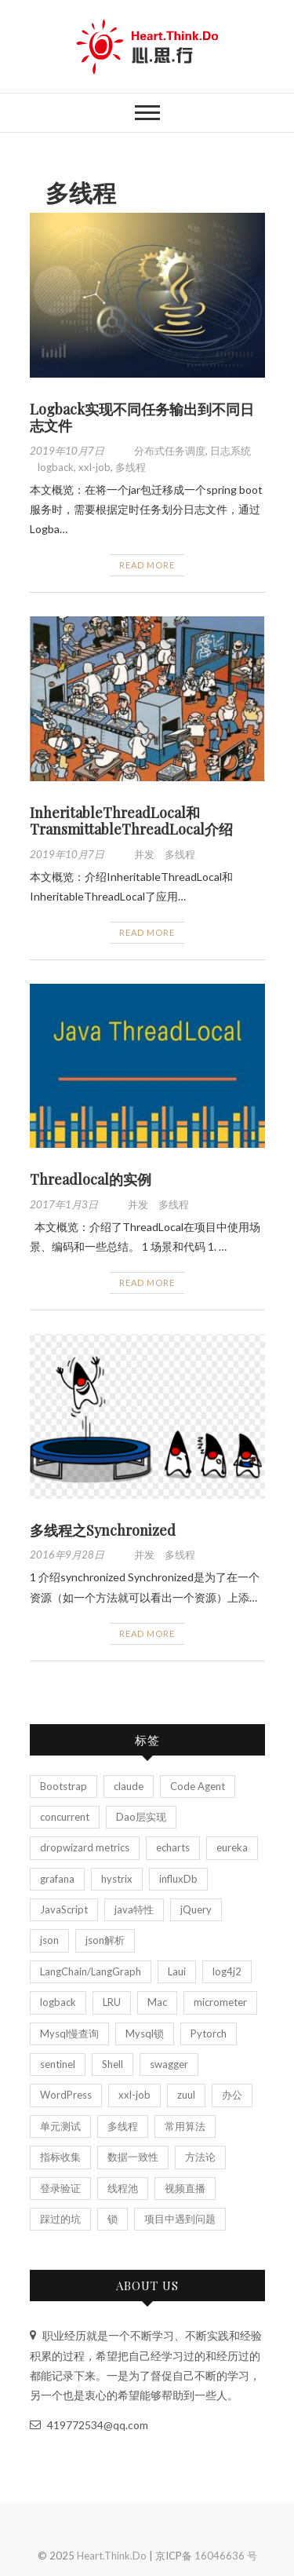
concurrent (64, 1817)
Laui (177, 1971)
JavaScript (64, 1909)
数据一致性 (132, 2156)
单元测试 (60, 2126)
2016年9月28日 (68, 1554)
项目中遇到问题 (180, 2218)
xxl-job (94, 467)
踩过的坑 (60, 2218)
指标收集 (60, 2156)
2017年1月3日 (65, 1204)
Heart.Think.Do (112, 2555)
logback (56, 467)
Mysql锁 (144, 2033)
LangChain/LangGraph (90, 1971)
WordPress (66, 2094)
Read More (147, 565)
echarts (173, 1847)
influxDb (178, 1879)
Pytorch (209, 2033)
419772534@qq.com (89, 2425)
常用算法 (185, 2126)
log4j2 (226, 1971)
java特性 (134, 1909)
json (49, 1940)
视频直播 (185, 2188)
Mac (157, 2002)
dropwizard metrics (84, 1847)
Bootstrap (63, 1786)
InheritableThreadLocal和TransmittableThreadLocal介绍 (131, 821)
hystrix (116, 1879)
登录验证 (60, 2188)
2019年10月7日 (68, 450)
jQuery (196, 1909)
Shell (112, 2064)
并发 (144, 854)
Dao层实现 (141, 1817)
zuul (186, 2094)
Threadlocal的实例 (90, 1179)
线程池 (122, 2188)
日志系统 (230, 450)
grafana (57, 1879)
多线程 (130, 467)
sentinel (57, 2064)
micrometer (220, 2002)
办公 (232, 2094)
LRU (112, 2002)
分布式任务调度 (169, 450)
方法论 (200, 2156)
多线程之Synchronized (103, 1530)
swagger (169, 2064)
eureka (232, 1847)
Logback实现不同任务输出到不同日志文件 (142, 418)
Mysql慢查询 (69, 2033)
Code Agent (197, 1786)
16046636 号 (225, 2555)
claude (128, 1786)
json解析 (105, 1940)
